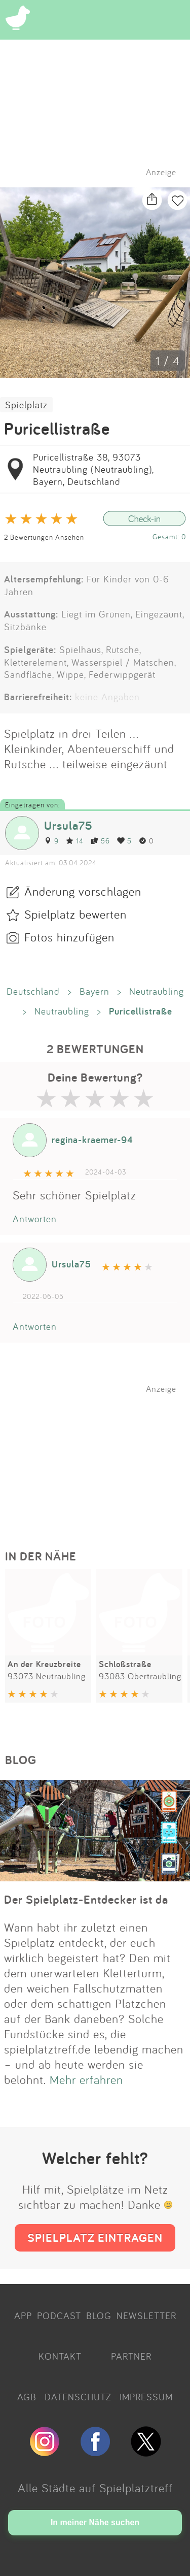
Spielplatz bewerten (75, 914)
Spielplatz (26, 405)
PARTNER (131, 2356)
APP (23, 2315)
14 (75, 840)
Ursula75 (68, 825)
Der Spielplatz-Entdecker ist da (86, 1899)
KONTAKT (60, 2356)
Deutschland (33, 991)
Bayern (94, 991)
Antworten (35, 1219)
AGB (26, 2397)
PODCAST (59, 2315)
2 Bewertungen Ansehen (44, 537)
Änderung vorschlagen (82, 891)
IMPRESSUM (146, 2397)
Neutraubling (156, 991)
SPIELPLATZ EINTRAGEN (95, 2237)
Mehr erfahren (86, 2079)
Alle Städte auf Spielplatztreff (95, 2487)
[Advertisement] (100, 1457)
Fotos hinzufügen (69, 936)
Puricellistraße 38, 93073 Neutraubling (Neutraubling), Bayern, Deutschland (93, 469)
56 (100, 840)
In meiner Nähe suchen (95, 2522)
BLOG (98, 2315)
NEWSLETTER (146, 2315)
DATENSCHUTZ (78, 2397)
